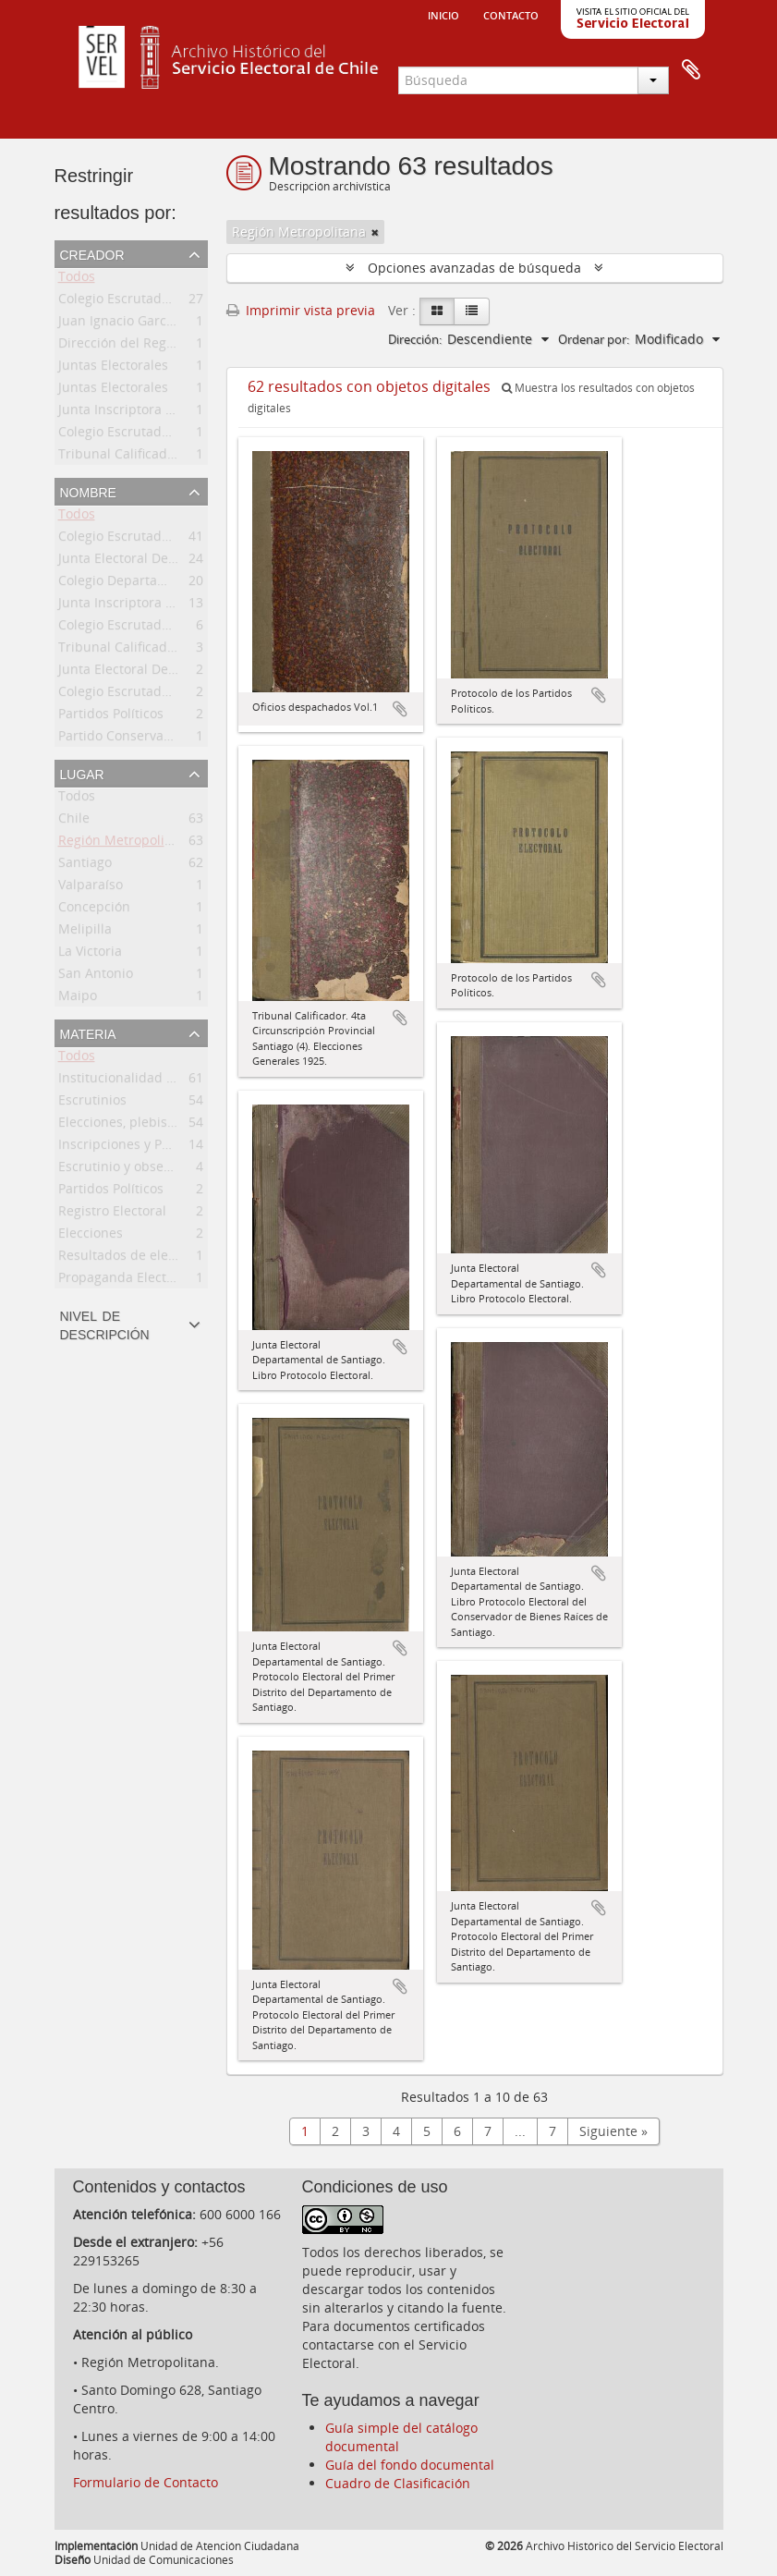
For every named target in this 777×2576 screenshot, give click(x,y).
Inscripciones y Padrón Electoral (157, 1147)
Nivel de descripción (105, 1323)
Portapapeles (691, 70)
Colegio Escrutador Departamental (165, 539)
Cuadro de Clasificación (397, 2483)
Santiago (85, 865)
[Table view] (472, 311)
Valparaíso (90, 888)
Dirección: (415, 339)
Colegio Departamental (129, 583)
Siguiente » (613, 2131)
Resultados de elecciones (136, 1258)
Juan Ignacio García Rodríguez (151, 324)
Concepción (94, 910)
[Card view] (437, 311)
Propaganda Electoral (124, 1280)
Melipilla (85, 932)
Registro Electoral (112, 1214)
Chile (74, 821)
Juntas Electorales (113, 368)
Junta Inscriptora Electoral (138, 412)
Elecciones (90, 1236)
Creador (92, 253)
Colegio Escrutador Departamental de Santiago (203, 302)
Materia (88, 1032)
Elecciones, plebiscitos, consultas (159, 1125)
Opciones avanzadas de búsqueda (474, 267)
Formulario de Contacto (145, 2482)
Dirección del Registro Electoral (154, 346)
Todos (76, 279)
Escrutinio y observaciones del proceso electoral (207, 1169)
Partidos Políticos (111, 717)
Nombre (88, 491)
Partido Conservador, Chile (140, 739)
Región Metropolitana (125, 843)
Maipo (77, 998)
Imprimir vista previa (300, 310)
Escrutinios (92, 1103)
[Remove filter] (375, 232)
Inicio (443, 14)
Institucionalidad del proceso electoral (177, 1081)
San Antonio (95, 976)
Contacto (511, 14)
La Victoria (90, 954)
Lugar (82, 773)
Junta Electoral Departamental (151, 561)
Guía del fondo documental (409, 2464)
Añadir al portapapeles (400, 709)
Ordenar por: (593, 339)
